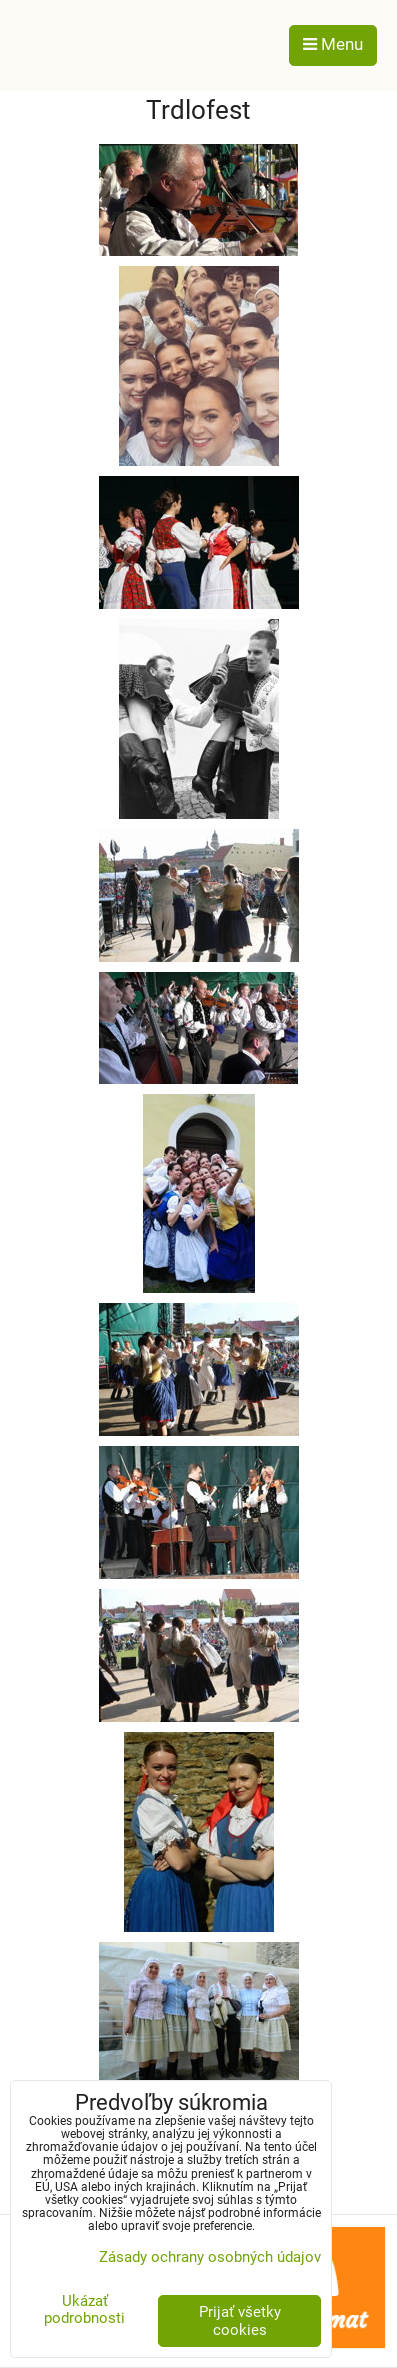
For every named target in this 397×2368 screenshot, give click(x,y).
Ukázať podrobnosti (84, 2309)
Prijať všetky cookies (240, 2321)
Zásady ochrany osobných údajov (210, 2257)
